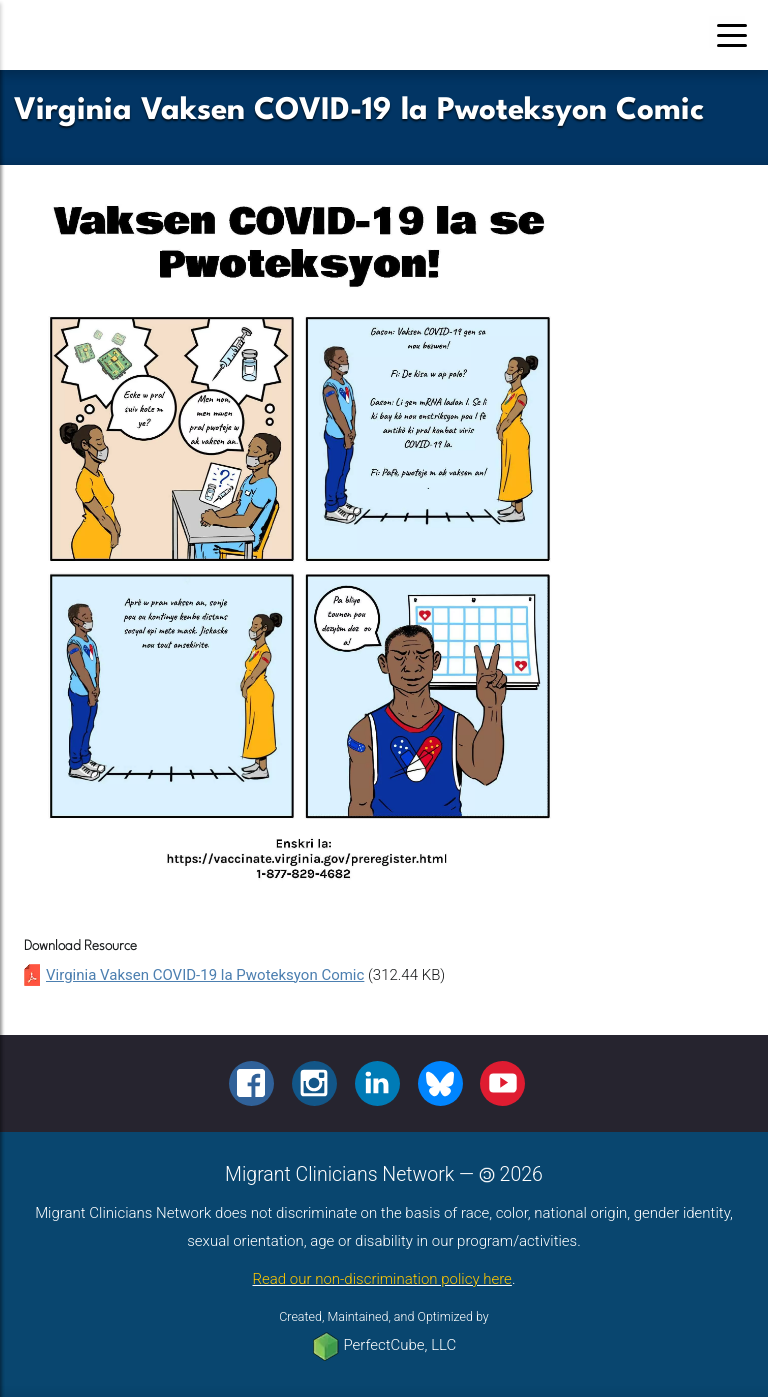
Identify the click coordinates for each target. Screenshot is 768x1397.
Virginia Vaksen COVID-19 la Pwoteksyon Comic (205, 975)
